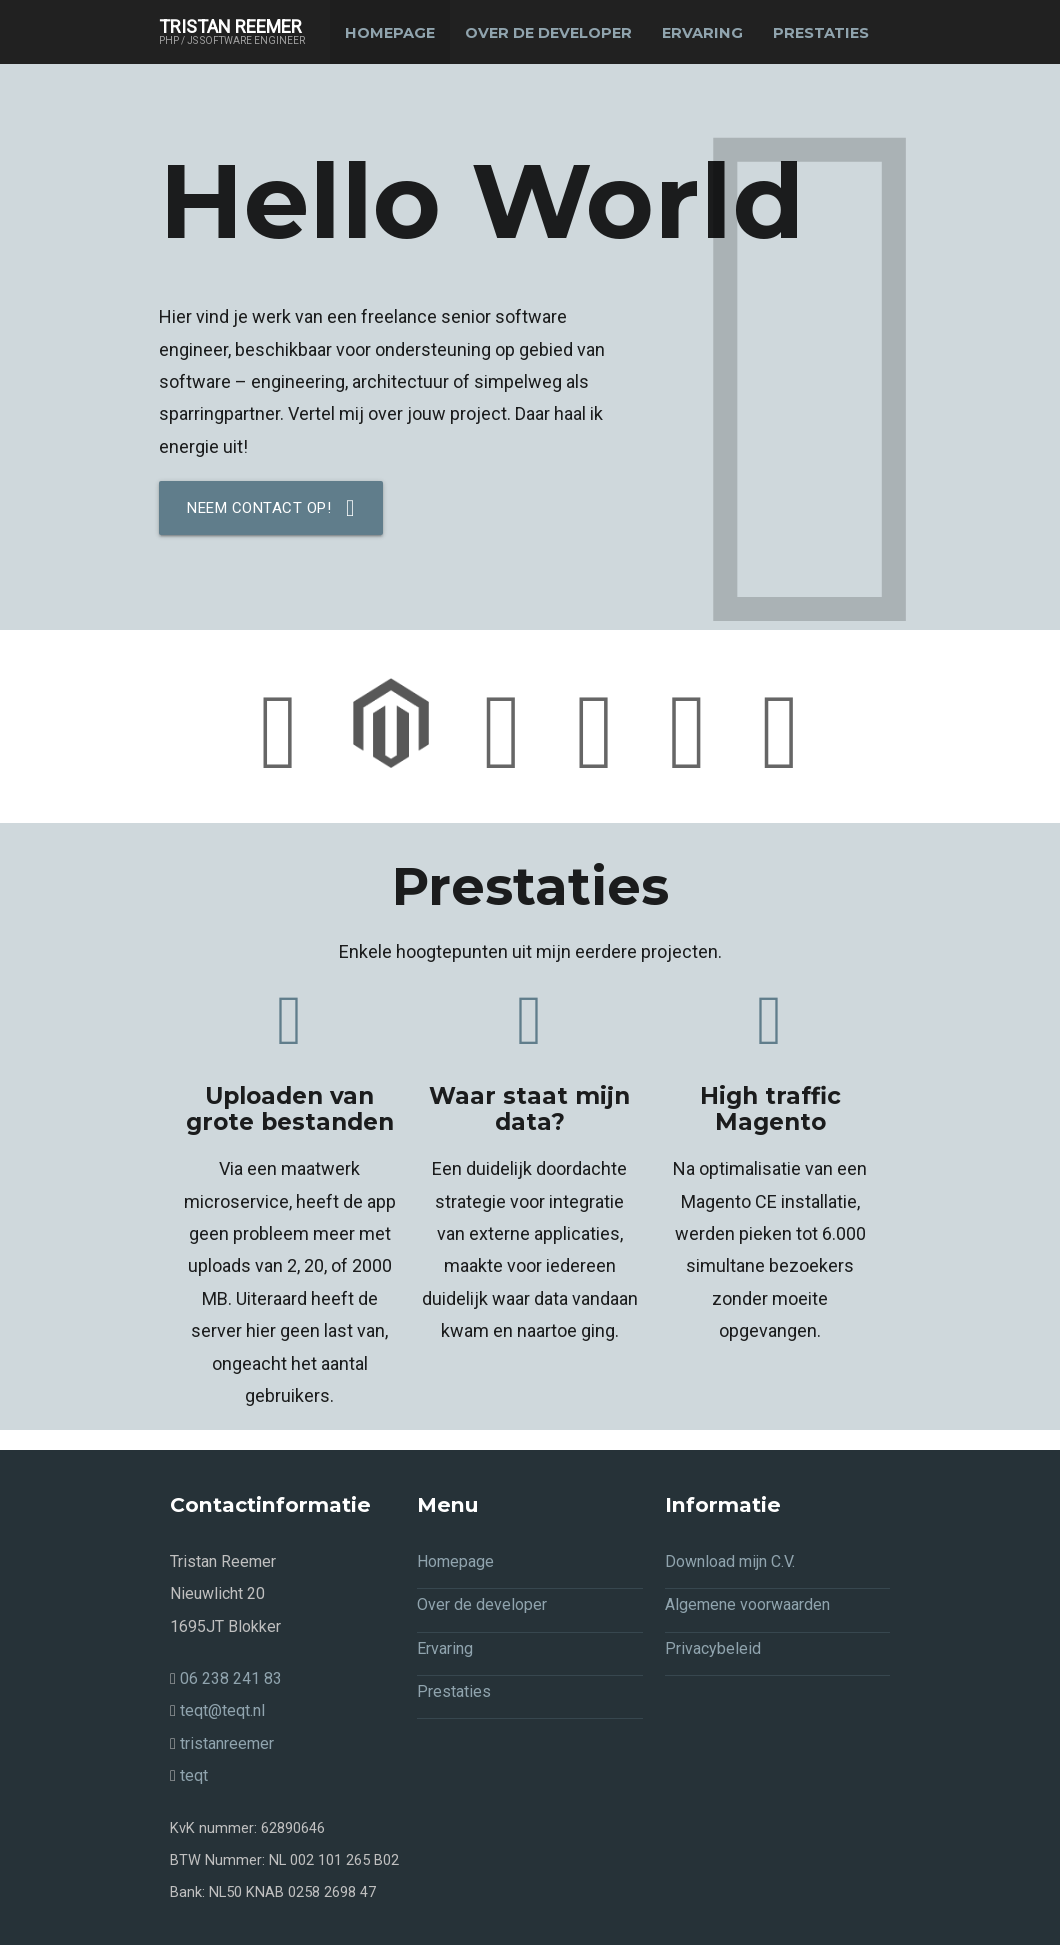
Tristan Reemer (232, 32)
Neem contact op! (271, 508)
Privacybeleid (713, 1648)
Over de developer (548, 33)
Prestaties (821, 33)
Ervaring (702, 33)
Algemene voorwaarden (747, 1605)
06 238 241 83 (226, 1679)
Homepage (390, 33)
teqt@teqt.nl (217, 1711)
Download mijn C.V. (730, 1561)
